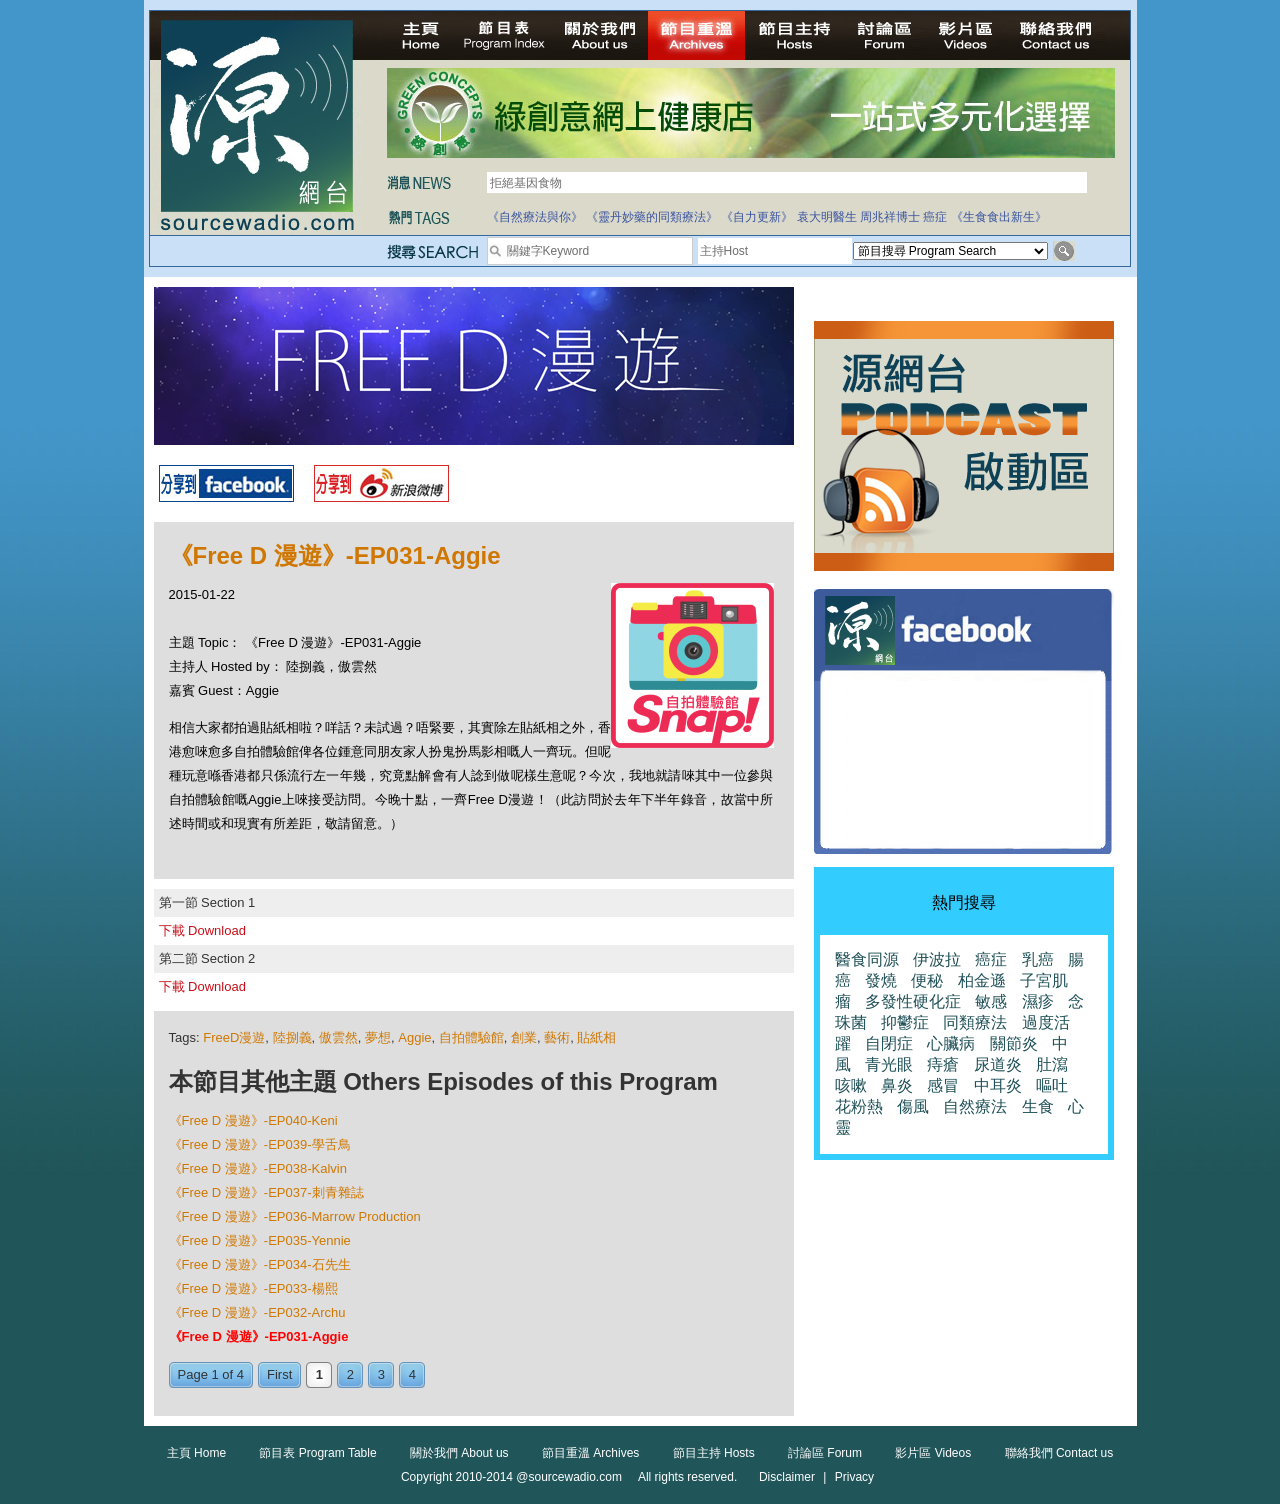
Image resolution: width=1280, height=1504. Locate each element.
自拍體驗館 (471, 1037)
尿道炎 (998, 1064)
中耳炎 (998, 1085)
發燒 (881, 980)
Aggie (414, 1037)
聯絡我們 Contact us (1059, 1453)
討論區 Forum (825, 1453)
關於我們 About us (459, 1453)
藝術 (557, 1037)
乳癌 (1038, 959)
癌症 (935, 217)
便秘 (927, 980)
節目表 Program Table (317, 1453)
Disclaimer (787, 1477)
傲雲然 (338, 1037)
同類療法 (975, 1022)
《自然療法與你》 (535, 217)
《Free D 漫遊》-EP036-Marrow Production (295, 1216)
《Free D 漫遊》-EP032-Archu (257, 1312)
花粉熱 (859, 1106)
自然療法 (975, 1106)
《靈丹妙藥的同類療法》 (652, 217)
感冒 (943, 1085)
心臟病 (951, 1043)
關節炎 (1014, 1043)
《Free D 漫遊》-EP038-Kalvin (258, 1168)
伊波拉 (937, 959)
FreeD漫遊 (234, 1037)
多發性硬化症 (913, 1001)
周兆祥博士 (890, 217)
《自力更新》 (757, 217)
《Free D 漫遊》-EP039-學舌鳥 (260, 1144)
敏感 (991, 1001)
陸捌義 (292, 1037)
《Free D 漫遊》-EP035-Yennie (260, 1240)
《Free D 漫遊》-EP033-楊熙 (253, 1288)
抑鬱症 (905, 1022)
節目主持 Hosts (714, 1453)
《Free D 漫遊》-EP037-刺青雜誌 (266, 1192)
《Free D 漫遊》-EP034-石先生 (260, 1264)
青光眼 (889, 1064)
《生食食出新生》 (999, 217)
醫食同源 (867, 959)
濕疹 (1038, 1001)
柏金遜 (982, 980)
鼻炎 (897, 1085)
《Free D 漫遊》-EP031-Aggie (259, 1336)
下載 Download (202, 930)
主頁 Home (196, 1453)
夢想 (378, 1037)
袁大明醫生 (827, 217)
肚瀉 (1052, 1064)
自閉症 (889, 1043)
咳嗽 (851, 1085)
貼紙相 (596, 1037)
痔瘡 (943, 1064)
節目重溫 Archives (590, 1453)
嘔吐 (1052, 1085)
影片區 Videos (933, 1453)
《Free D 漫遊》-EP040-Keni (253, 1120)
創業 (524, 1037)
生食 (1038, 1106)
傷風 (913, 1106)
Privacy (854, 1477)
